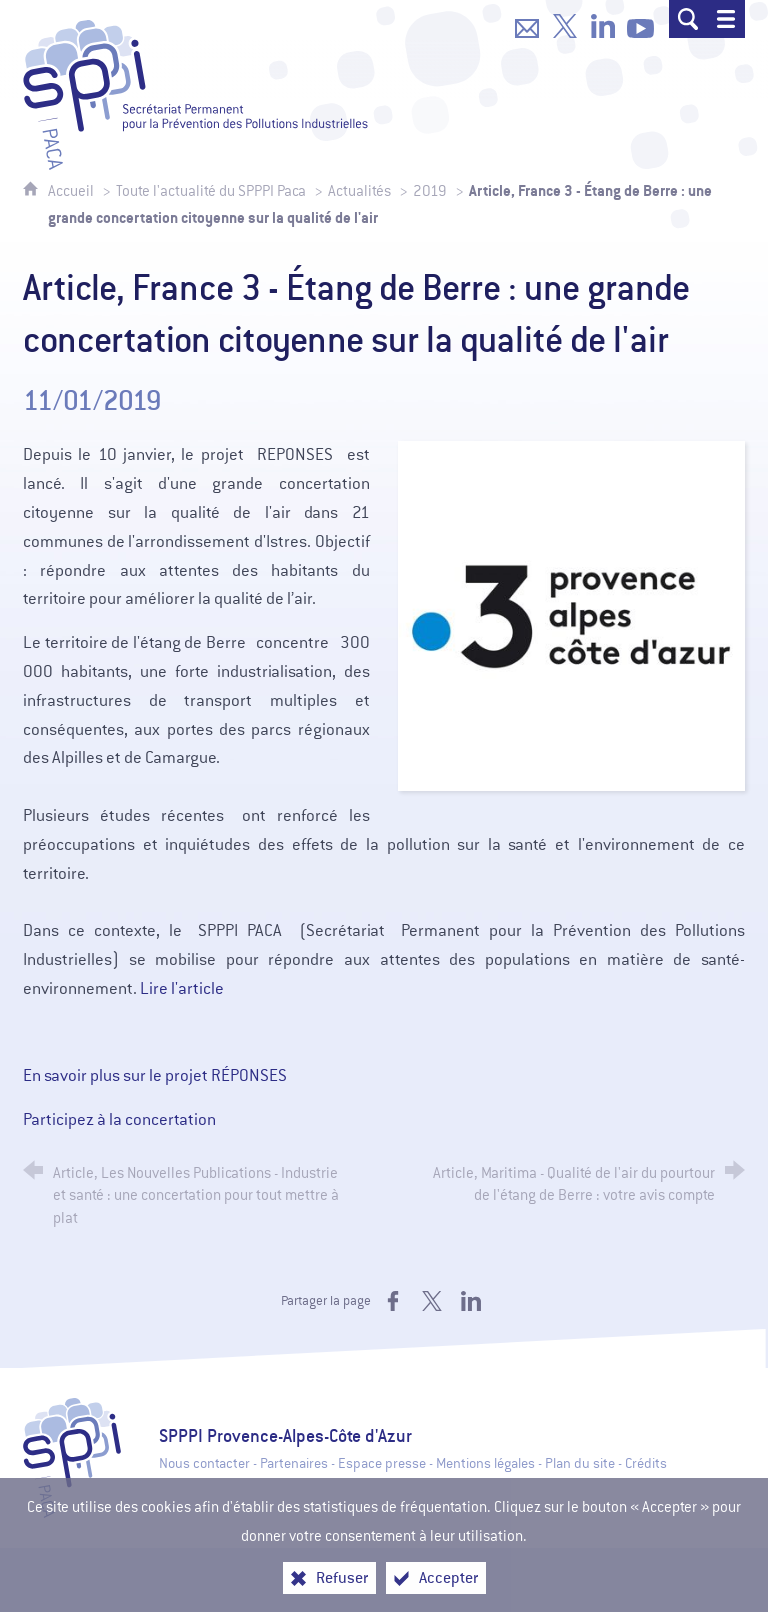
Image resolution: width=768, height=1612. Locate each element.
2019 (430, 191)
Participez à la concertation (119, 1119)
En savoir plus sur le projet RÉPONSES (155, 1075)
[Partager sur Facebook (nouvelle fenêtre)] (393, 1301)
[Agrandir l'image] (571, 614)
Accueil (72, 191)
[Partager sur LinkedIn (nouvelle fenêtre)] (471, 1301)
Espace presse (382, 1463)
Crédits (646, 1463)
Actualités (359, 191)
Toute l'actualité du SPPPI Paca (211, 191)
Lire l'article (182, 988)
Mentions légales (485, 1463)
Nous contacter (204, 1463)
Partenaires (294, 1463)
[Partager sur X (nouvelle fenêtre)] (432, 1301)
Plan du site (580, 1463)
